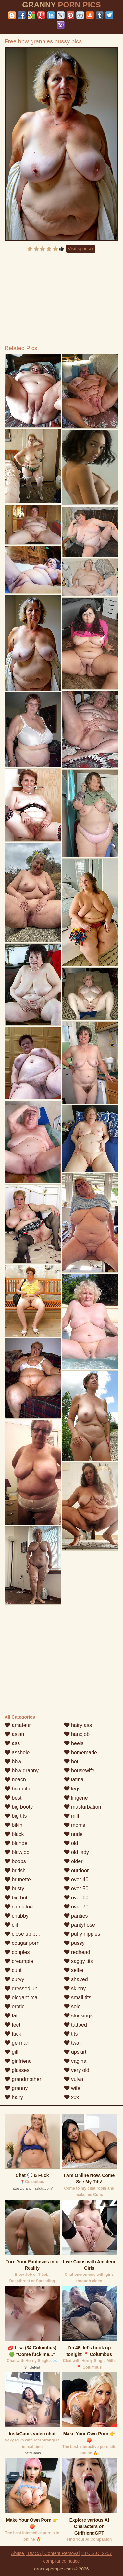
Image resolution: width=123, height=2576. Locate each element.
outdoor (76, 1870)
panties (76, 1916)
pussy (74, 1943)
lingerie (76, 1798)
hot (71, 1761)
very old (76, 2070)
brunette (18, 1879)
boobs (15, 1861)
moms (74, 1825)
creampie (19, 1961)
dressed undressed (30, 1988)
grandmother (23, 2079)
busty (14, 1888)
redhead (77, 1952)
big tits (16, 1816)
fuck (13, 2034)
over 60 (76, 1897)
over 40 (76, 1879)
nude (73, 1834)
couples (17, 1952)
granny (16, 2088)
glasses (17, 2070)
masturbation (82, 1807)
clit (11, 1925)
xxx (71, 2097)
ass (12, 1743)
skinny (75, 1988)
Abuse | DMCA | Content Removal (45, 2553)
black (14, 1834)
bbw (13, 1761)
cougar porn (22, 1943)
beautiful (18, 1788)
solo (72, 2006)
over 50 (76, 1888)
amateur (18, 1725)
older (73, 1861)
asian (14, 1734)
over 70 (76, 1906)
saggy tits (78, 1961)
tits (71, 2034)
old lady (76, 1852)
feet (12, 2024)
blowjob (17, 1852)
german (17, 2043)
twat (72, 2043)
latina (74, 1779)
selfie (73, 1970)
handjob (77, 1734)
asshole (17, 1752)
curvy (14, 1979)
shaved (76, 1979)
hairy (14, 2097)
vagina (75, 2061)
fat (11, 2015)
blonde (16, 1843)
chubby (17, 1916)
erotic (15, 2006)
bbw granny (22, 1770)
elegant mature (25, 1997)
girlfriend (18, 2061)
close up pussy (25, 1934)
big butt (17, 1897)
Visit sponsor (81, 248)
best (13, 1798)
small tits (78, 1997)
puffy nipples (82, 1934)
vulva (73, 2079)
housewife (79, 1770)
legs (72, 1788)
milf (71, 1816)
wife (72, 2088)
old (71, 1843)
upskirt (75, 2052)
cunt (13, 1970)
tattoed (75, 2024)
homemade (80, 1752)
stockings (78, 2015)
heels (74, 1743)
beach (15, 1779)
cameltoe (19, 1906)
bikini (14, 1825)
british (15, 1870)
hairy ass (78, 1725)
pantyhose (79, 1925)
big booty (19, 1807)
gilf (11, 2052)
